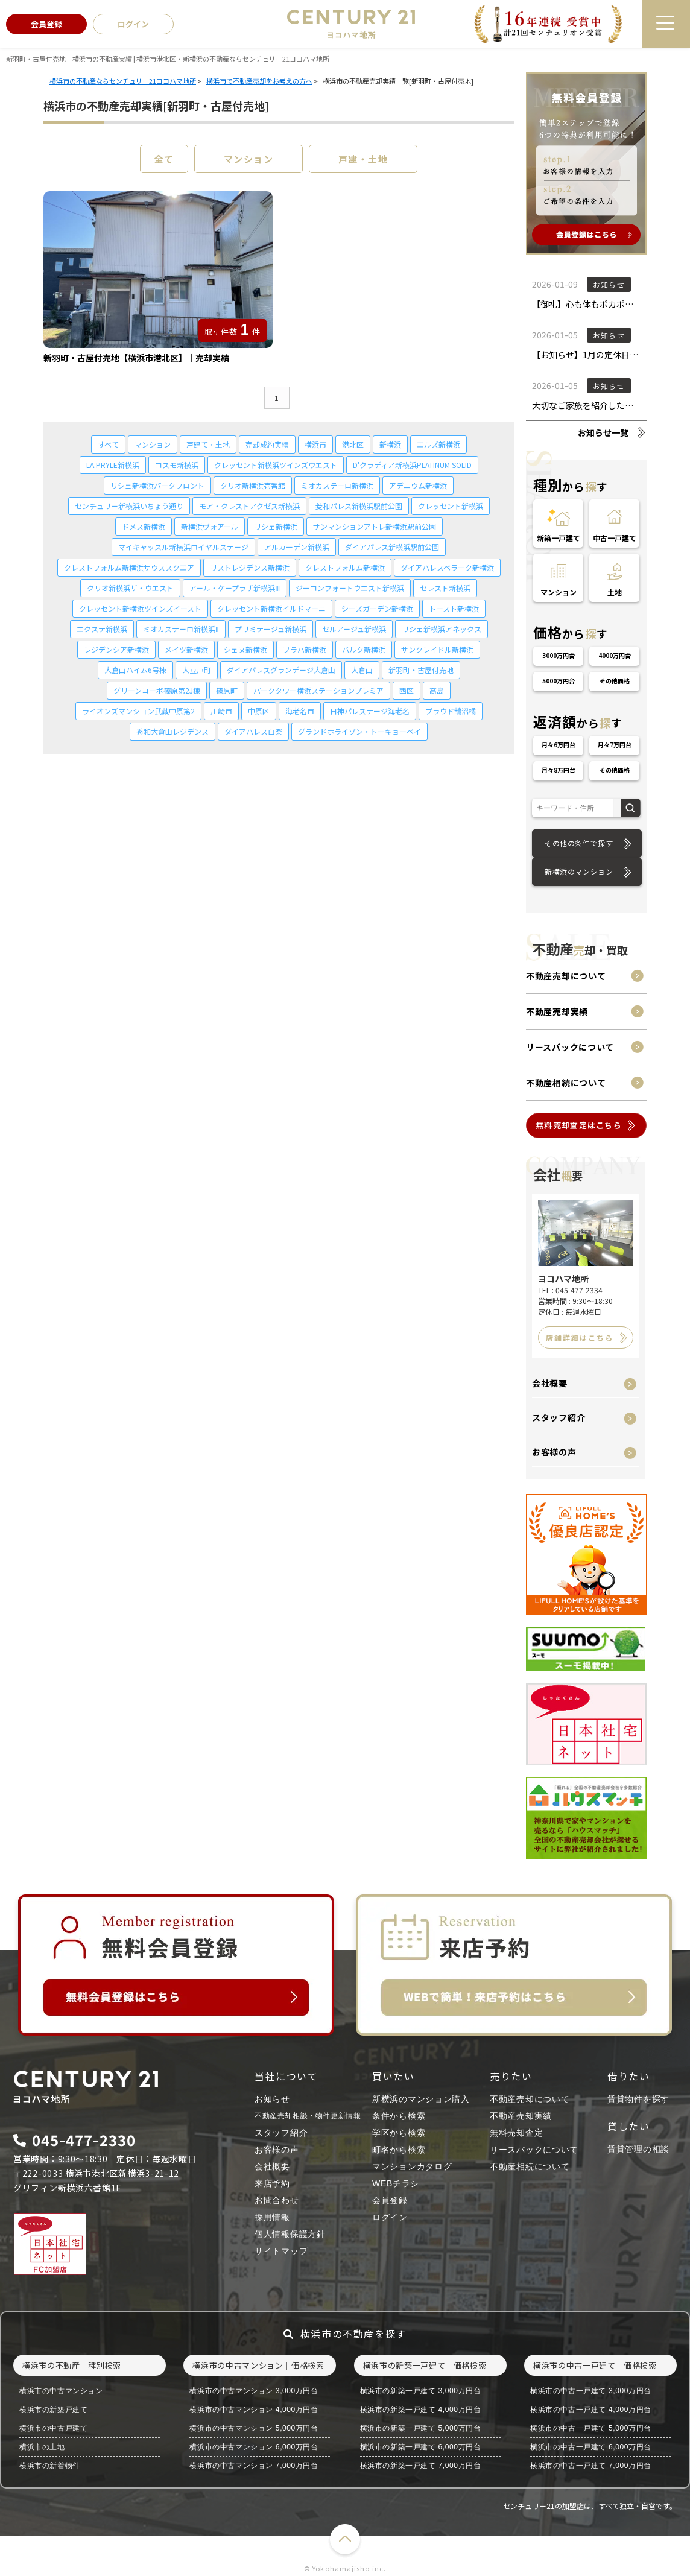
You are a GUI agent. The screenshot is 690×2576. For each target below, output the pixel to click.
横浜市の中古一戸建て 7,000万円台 (590, 2465)
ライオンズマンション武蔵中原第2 (138, 711)
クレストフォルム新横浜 (345, 567)
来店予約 (272, 2183)
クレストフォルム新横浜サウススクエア (129, 567)
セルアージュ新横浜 (354, 629)
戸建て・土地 (208, 444)
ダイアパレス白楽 (253, 731)
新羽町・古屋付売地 (421, 670)
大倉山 (362, 670)
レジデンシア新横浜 (116, 649)
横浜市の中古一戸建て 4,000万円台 (590, 2409)
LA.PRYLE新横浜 (112, 465)
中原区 (259, 711)
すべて (108, 444)
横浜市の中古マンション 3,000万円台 (253, 2391)
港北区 (353, 444)
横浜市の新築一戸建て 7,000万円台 (420, 2465)
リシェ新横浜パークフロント (157, 485)
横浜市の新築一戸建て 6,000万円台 (420, 2447)
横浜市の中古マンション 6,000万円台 (253, 2447)
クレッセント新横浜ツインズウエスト (275, 465)
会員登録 (390, 2200)
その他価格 (615, 680)
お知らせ (272, 2099)
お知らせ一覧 (603, 432)
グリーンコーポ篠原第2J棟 (156, 690)
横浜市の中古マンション (61, 2391)
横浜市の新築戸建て (53, 2409)
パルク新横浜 (363, 649)
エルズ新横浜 (438, 444)
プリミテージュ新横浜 (270, 629)
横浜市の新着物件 (49, 2465)
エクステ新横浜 (102, 629)
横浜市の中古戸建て (53, 2428)
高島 (436, 690)
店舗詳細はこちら (579, 1337)
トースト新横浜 (454, 608)
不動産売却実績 (557, 1011)
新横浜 (390, 444)
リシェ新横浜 (275, 526)
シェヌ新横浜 (245, 649)
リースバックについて (570, 1047)
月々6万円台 (558, 744)
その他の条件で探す (579, 843)
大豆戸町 (196, 670)
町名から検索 (398, 2149)
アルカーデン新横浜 (296, 547)
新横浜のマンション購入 (421, 2099)
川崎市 (221, 711)
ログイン (390, 2217)
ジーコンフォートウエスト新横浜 (350, 588)
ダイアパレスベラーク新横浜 (447, 567)
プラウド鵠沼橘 (450, 711)
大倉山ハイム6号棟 (135, 670)
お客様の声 (554, 1452)
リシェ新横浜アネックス (441, 629)
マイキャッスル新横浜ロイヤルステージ (183, 547)
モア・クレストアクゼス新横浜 (249, 506)
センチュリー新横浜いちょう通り (129, 506)
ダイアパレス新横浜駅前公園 (392, 547)
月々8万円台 (558, 769)
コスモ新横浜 (176, 465)
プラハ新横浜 (304, 649)
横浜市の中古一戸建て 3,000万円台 (590, 2391)
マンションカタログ (412, 2166)
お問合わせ (277, 2200)
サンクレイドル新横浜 (437, 649)
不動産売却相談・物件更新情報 (308, 2116)
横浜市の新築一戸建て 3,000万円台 (420, 2391)
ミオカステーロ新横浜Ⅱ (181, 629)
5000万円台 (558, 680)
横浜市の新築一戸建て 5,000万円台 (420, 2428)
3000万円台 (558, 655)
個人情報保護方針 (290, 2234)
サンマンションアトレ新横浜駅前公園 (374, 526)
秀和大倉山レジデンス (172, 731)
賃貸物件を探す (638, 2099)
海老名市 (299, 711)
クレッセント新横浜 (450, 506)
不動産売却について (566, 976)
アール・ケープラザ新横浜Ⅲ (234, 588)
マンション (249, 159)
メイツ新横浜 (186, 649)
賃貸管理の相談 (638, 2149)
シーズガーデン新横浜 (377, 608)
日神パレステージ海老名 (370, 711)
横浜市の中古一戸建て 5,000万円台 (590, 2428)
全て (164, 159)
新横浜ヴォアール (209, 526)
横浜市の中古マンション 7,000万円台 (253, 2465)
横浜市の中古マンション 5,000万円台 (253, 2428)
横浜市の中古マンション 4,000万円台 (253, 2409)
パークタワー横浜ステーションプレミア (318, 690)
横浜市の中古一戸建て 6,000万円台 (590, 2447)
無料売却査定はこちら (579, 1125)
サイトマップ (281, 2251)
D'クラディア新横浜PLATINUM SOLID (412, 465)
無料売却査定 (516, 2133)
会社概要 (550, 1383)
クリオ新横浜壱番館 (252, 485)
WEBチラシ (395, 2183)
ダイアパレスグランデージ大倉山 (281, 670)
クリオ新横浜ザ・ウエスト (130, 588)
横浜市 (315, 444)
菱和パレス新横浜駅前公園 (358, 506)
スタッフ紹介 (558, 1417)
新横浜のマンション (579, 871)
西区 (406, 690)
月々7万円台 (614, 744)
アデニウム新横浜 (418, 485)
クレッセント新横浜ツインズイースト (140, 608)
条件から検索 (398, 2116)
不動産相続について (566, 1083)
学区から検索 (398, 2133)
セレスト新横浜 (445, 588)
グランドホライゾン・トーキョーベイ (359, 731)
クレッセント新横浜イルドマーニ (271, 608)
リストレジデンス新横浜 (250, 567)
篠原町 (227, 690)
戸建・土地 (363, 159)
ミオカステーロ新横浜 (337, 485)
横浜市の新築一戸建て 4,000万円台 (420, 2409)
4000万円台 (614, 655)
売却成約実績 (267, 444)
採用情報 (272, 2217)
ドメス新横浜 (143, 526)
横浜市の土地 (42, 2447)
